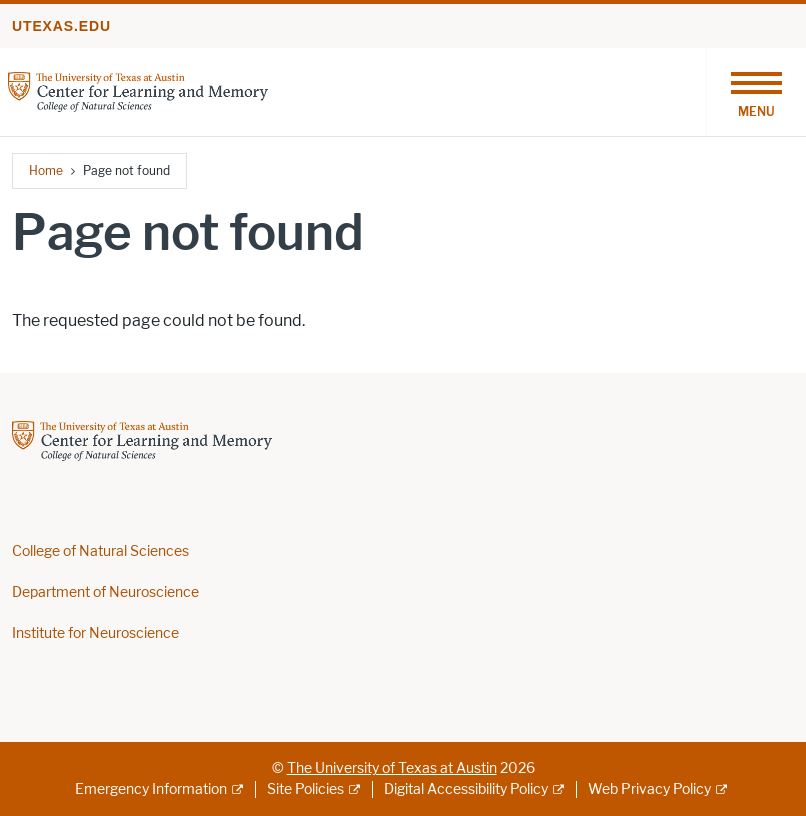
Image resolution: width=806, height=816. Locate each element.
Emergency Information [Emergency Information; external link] (151, 789)
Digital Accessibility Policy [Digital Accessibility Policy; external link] (466, 789)
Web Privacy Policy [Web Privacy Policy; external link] (649, 789)
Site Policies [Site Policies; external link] (305, 789)
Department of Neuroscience (105, 592)
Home (46, 170)
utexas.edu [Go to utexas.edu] (61, 26)
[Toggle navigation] (756, 92)
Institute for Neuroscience (95, 633)
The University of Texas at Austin (392, 768)
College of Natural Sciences (100, 551)
